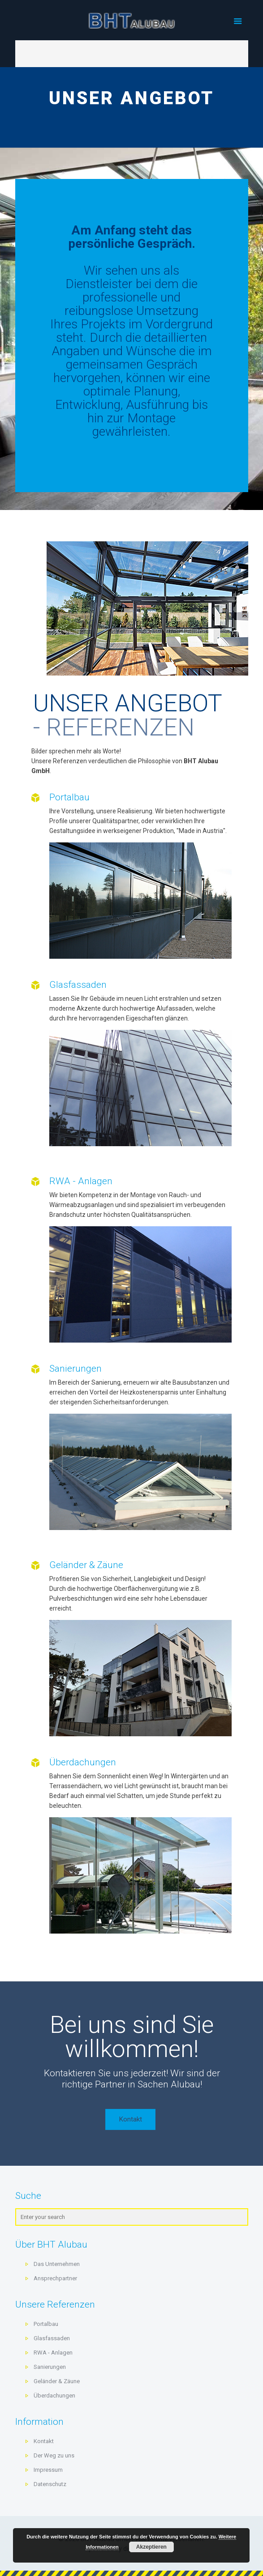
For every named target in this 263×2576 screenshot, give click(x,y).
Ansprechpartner (55, 2278)
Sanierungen (75, 1368)
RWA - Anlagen (80, 1181)
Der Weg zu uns (54, 2455)
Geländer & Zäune (86, 1565)
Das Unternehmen (57, 2264)
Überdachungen (82, 1762)
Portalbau (69, 797)
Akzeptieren (151, 2547)
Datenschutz (50, 2484)
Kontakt (44, 2441)
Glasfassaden (78, 984)
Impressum (48, 2469)
